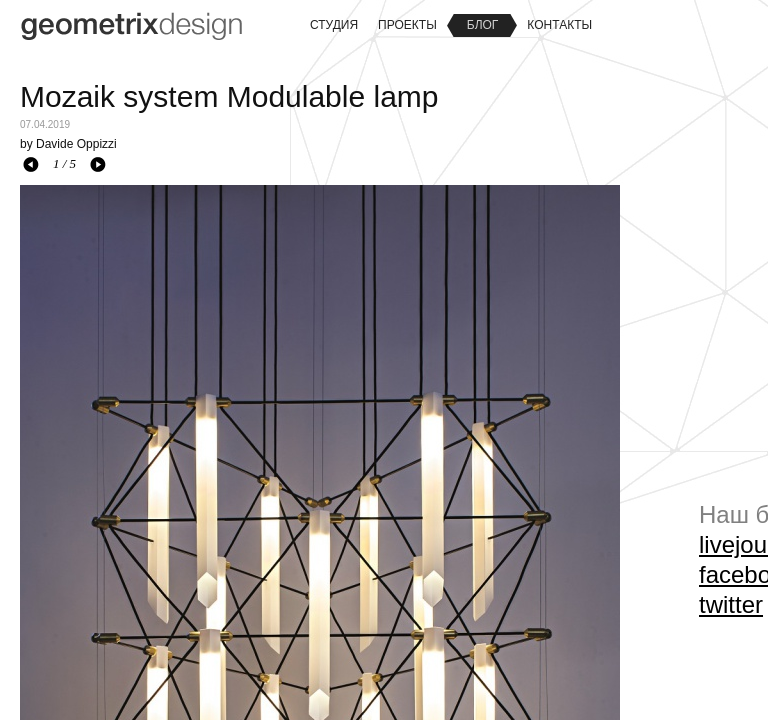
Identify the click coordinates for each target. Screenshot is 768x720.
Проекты (407, 25)
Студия (334, 25)
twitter (731, 604)
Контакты (559, 25)
